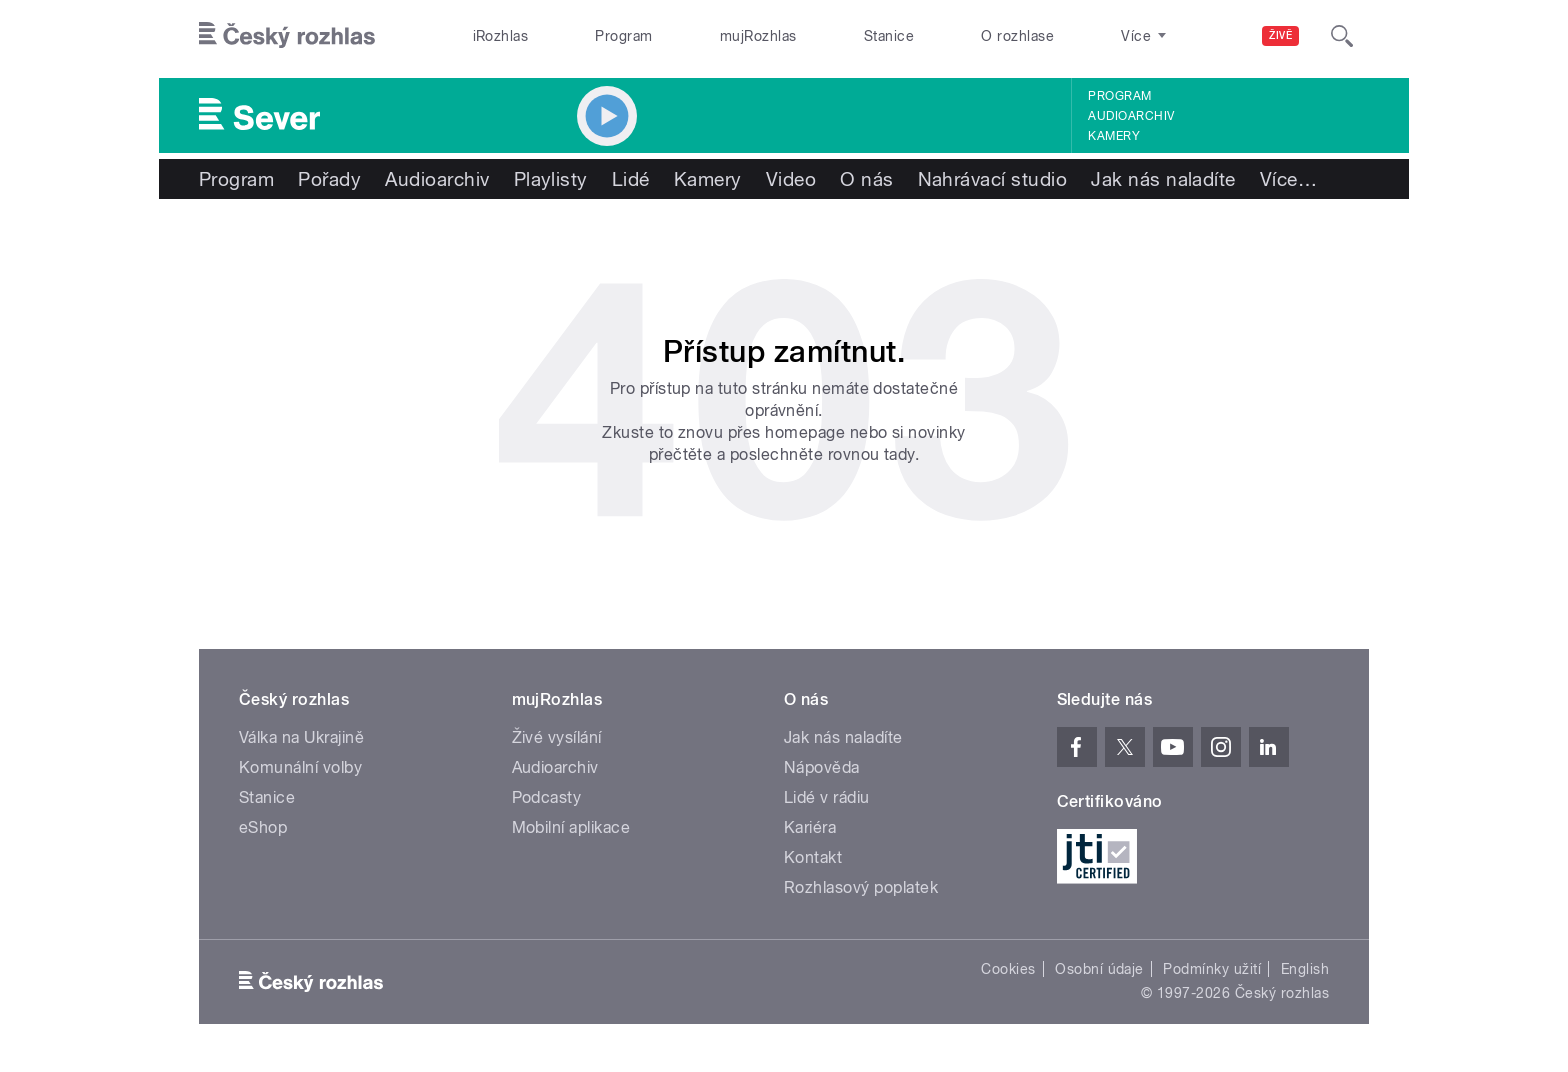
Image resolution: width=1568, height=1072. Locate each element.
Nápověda (822, 767)
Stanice (889, 36)
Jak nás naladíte (1163, 179)
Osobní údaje (1099, 969)
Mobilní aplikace (571, 827)
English (1305, 969)
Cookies (1008, 969)
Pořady (329, 179)
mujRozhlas (758, 36)
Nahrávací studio (993, 179)
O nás (866, 179)
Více (1288, 179)
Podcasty (547, 797)
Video (791, 179)
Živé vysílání (557, 737)
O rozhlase (1017, 36)
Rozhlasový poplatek (861, 887)
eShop (263, 827)
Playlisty (551, 179)
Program (623, 36)
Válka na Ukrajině (301, 737)
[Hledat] (1342, 36)
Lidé (631, 179)
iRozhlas (501, 36)
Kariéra (810, 827)
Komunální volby (300, 767)
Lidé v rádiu (827, 797)
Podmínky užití (1212, 969)
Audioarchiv (1131, 116)
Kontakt (813, 857)
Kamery (1114, 136)
